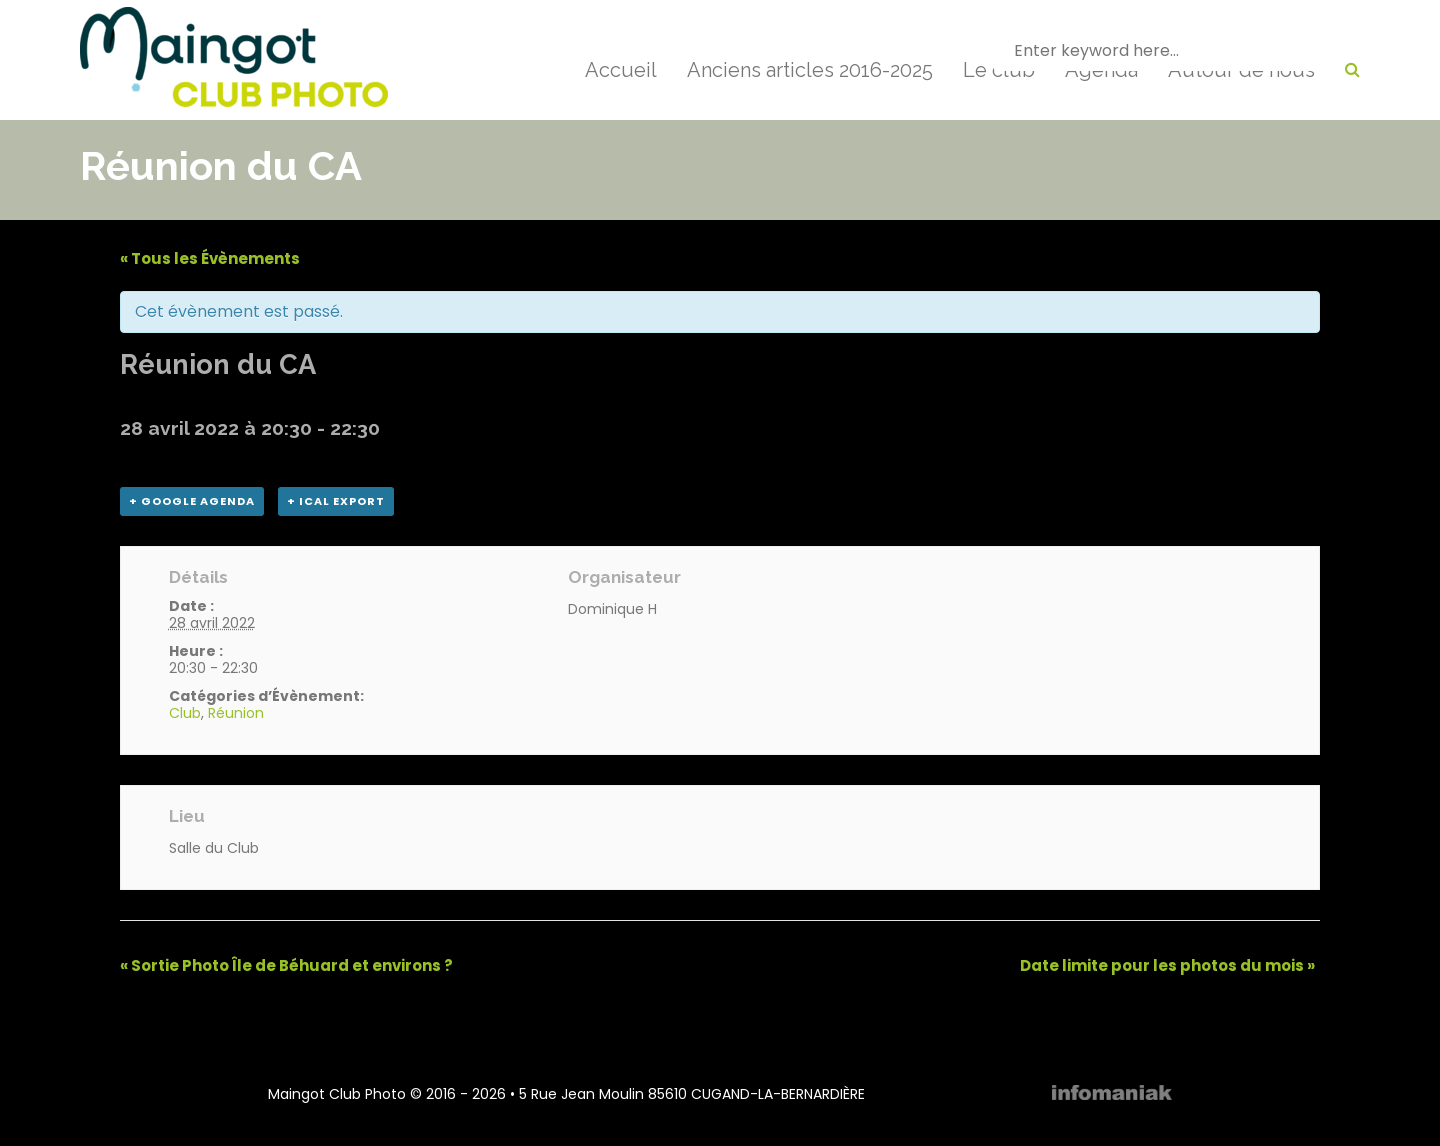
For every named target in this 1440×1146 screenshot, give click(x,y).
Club (185, 713)
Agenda (1101, 70)
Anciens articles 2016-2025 (810, 70)
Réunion (236, 713)
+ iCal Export (336, 501)
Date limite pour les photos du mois (1167, 965)
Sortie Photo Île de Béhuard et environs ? (286, 965)
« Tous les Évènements (210, 258)
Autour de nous (1241, 70)
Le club (999, 70)
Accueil (621, 70)
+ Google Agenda (192, 501)
